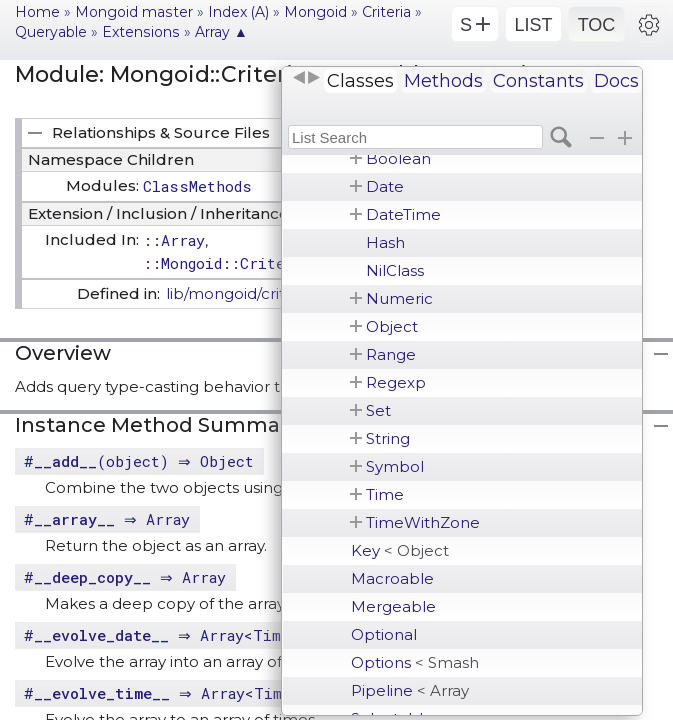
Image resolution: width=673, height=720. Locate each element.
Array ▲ (221, 32)
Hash (385, 242)
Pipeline (410, 690)
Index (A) (238, 12)
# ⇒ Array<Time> (164, 635)
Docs (616, 81)
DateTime (403, 214)
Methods (443, 81)
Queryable (51, 32)
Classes (360, 81)
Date (385, 186)
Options (415, 662)
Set (378, 410)
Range (391, 354)
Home (37, 12)
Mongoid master (134, 12)
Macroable (392, 578)
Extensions (141, 32)
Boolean (398, 158)
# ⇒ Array (109, 519)
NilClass (395, 270)
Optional (384, 634)
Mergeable (393, 606)
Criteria (386, 12)
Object (392, 326)
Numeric (399, 298)
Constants (538, 81)
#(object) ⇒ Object (141, 461)
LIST (533, 25)
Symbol (395, 466)
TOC (597, 25)
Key (400, 550)
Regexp (396, 382)
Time (385, 494)
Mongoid (315, 12)
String (388, 438)
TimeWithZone (423, 522)
